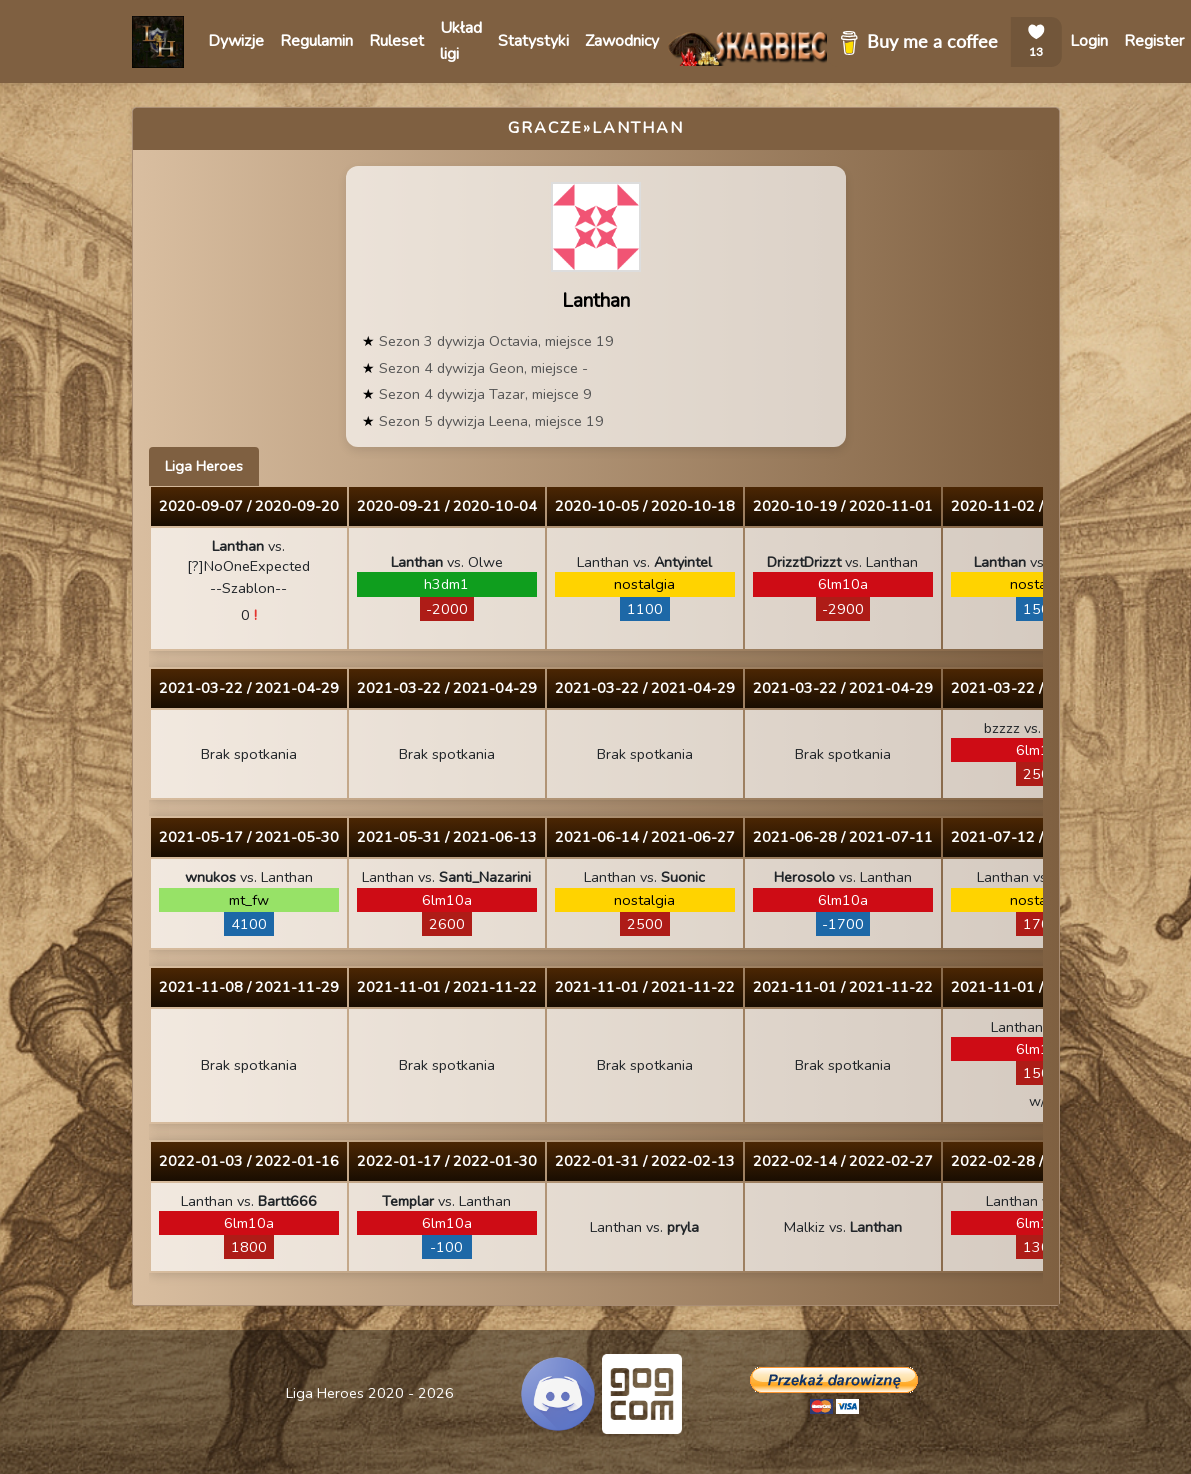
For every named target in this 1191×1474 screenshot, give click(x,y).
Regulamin (316, 41)
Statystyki (533, 41)
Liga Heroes (204, 466)
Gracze (545, 128)
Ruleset (396, 41)
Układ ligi (461, 41)
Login (1089, 41)
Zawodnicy (622, 41)
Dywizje (236, 41)
